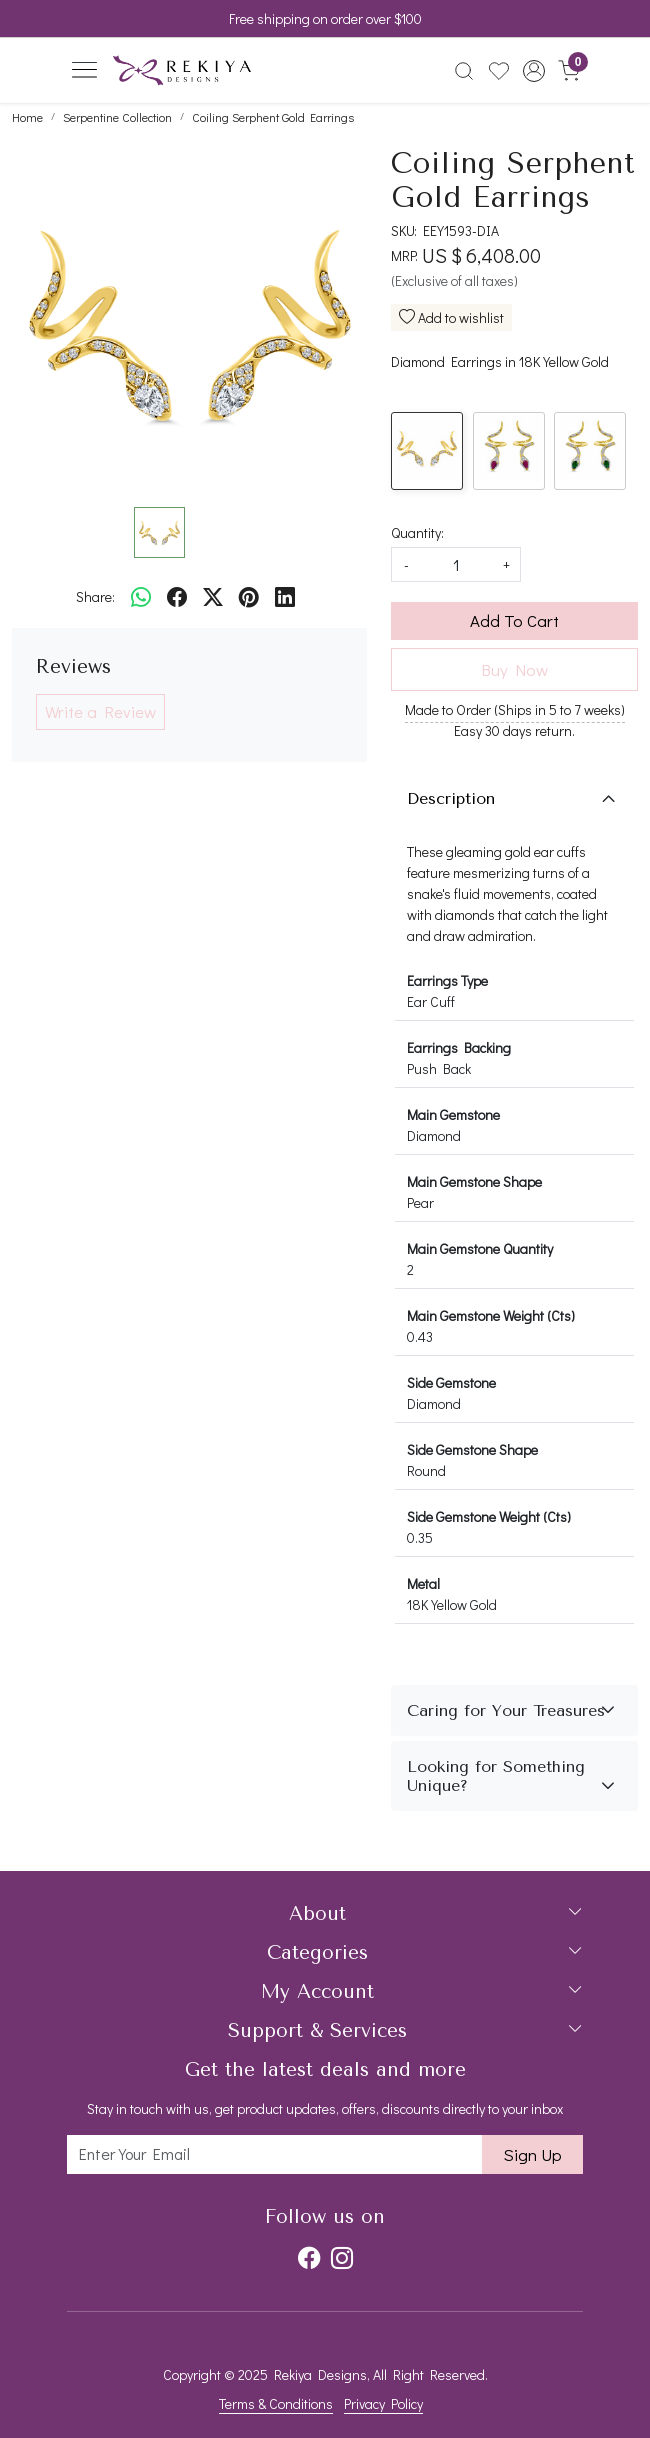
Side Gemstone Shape (472, 1449)
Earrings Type (447, 980)
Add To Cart (514, 620)
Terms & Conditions (276, 2403)
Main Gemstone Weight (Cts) (491, 1315)
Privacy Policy (383, 2403)
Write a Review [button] (100, 711)
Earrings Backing (459, 1047)
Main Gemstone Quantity (480, 1248)
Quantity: (417, 532)
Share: (95, 596)
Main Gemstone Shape (474, 1181)
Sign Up (532, 2154)
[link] (464, 71)
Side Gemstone (451, 1382)
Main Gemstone (453, 1114)
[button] (533, 71)
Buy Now (514, 669)
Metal (423, 1583)
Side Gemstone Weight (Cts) (489, 1516)
